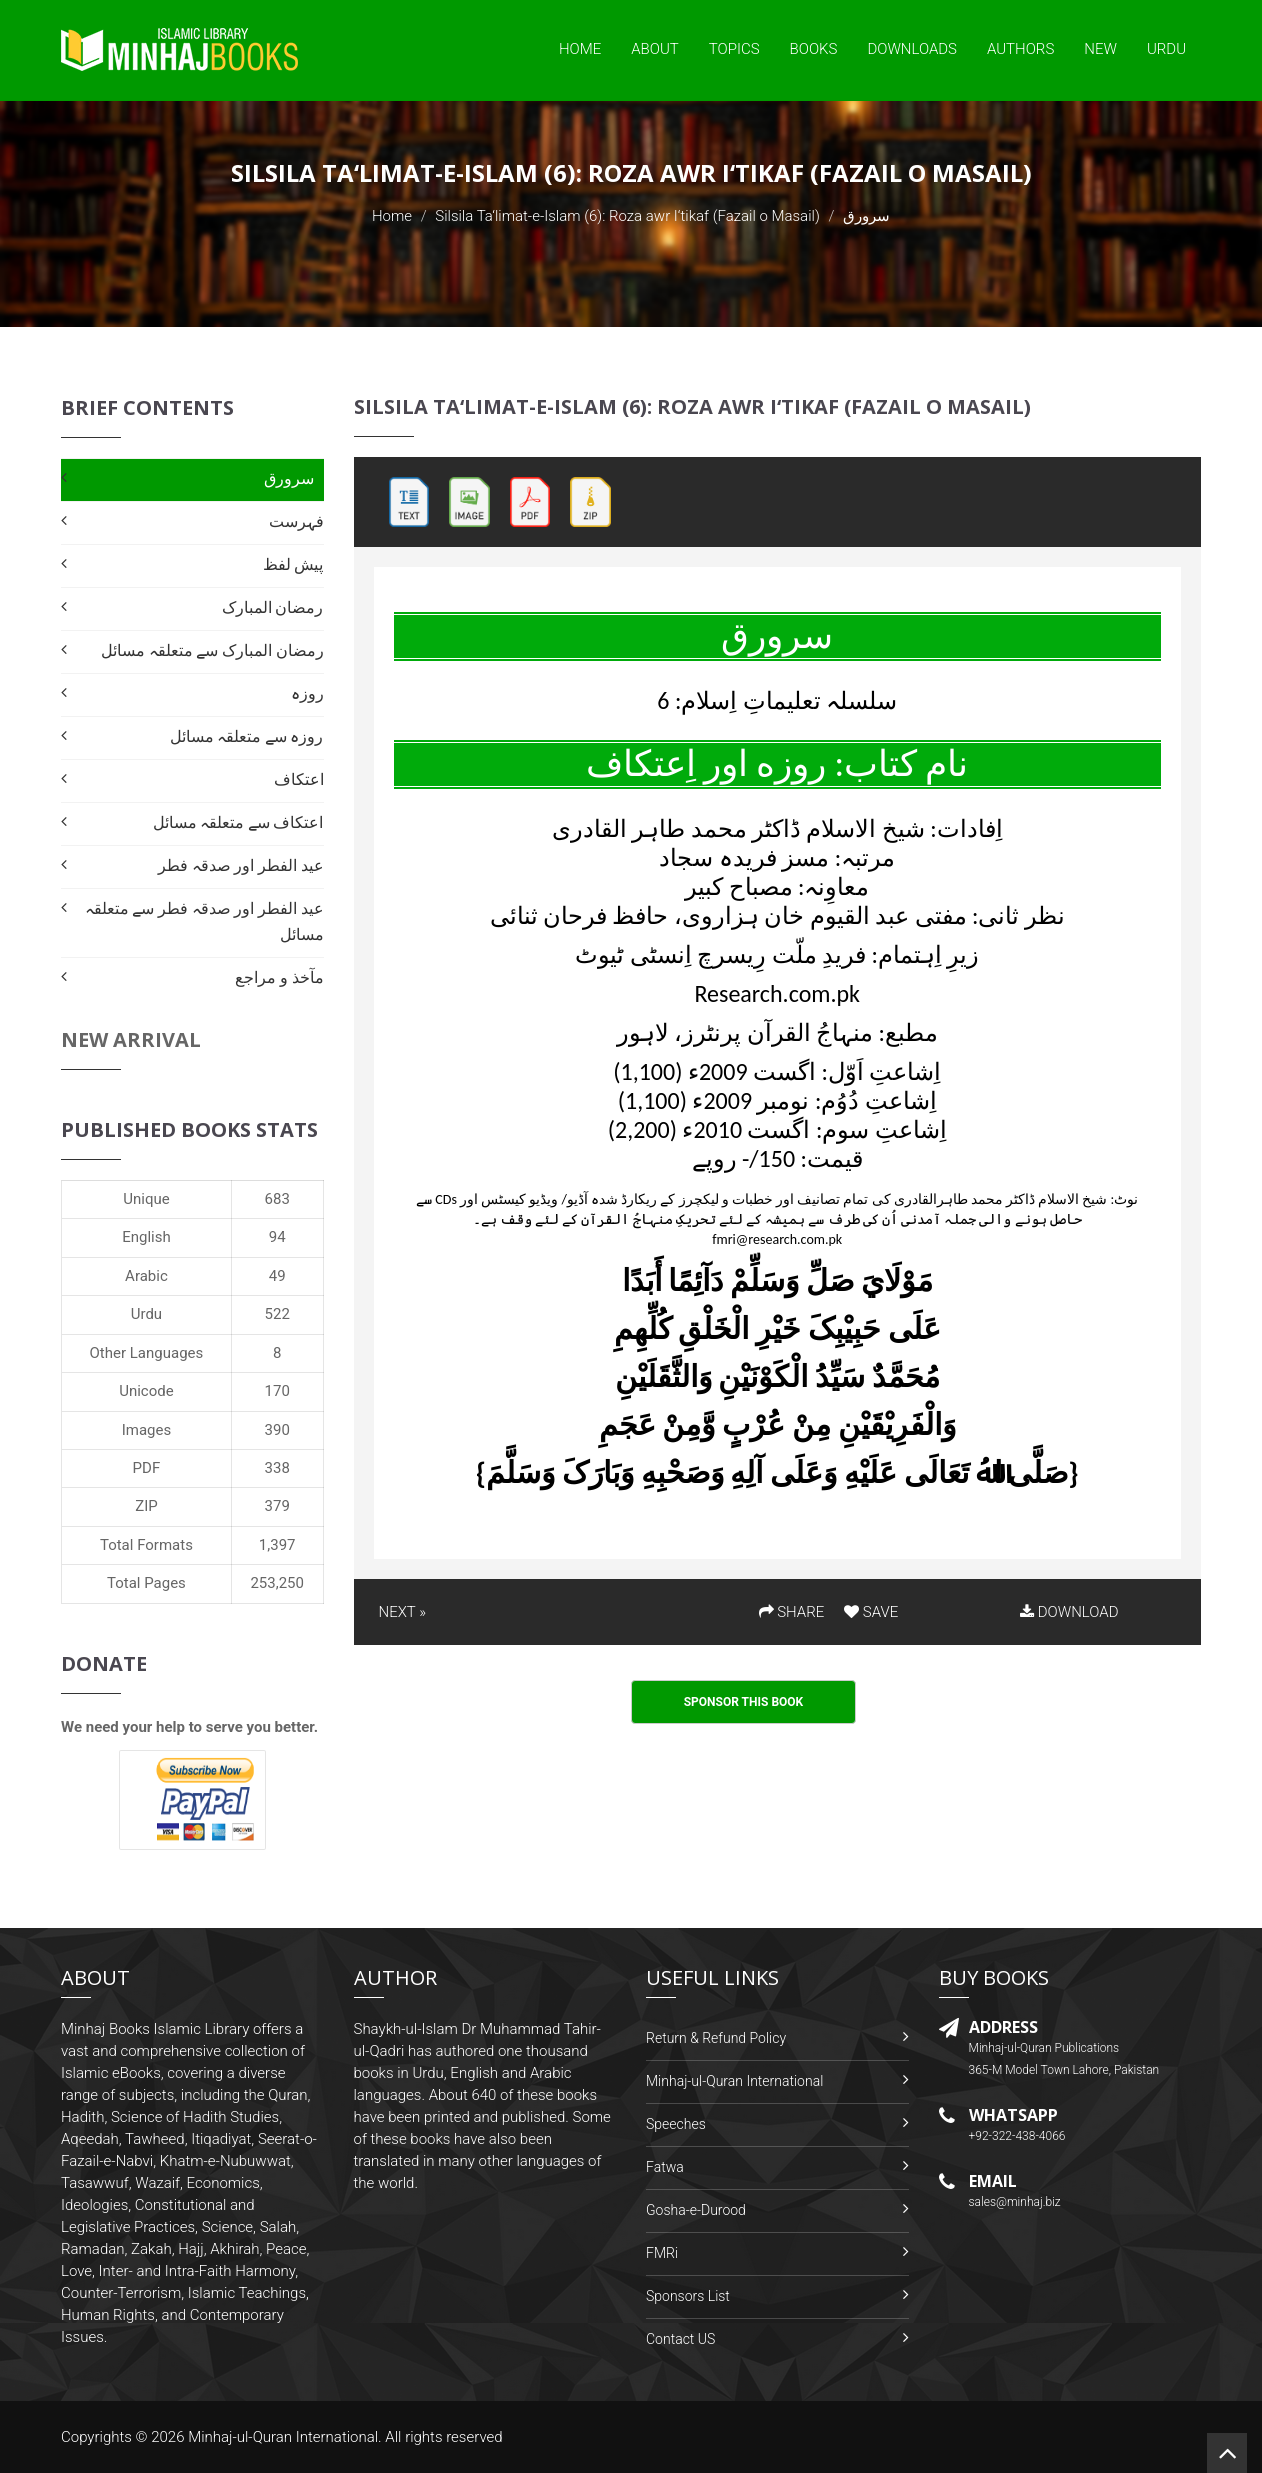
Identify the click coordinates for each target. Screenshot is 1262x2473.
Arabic (146, 1276)
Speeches (676, 2124)
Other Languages (147, 1353)
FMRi (662, 2253)
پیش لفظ (293, 564)
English (146, 1237)
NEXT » (402, 1612)
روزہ (307, 693)
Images (147, 1430)
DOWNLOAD (1069, 1612)
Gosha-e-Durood (696, 2210)
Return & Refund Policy (716, 2038)
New (1100, 49)
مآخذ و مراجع (279, 977)
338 (277, 1468)
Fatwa (665, 2167)
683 (277, 1199)
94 (277, 1237)
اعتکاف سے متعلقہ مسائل (238, 822)
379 (277, 1506)
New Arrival (131, 1039)
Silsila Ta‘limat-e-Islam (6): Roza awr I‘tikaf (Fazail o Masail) (627, 216)
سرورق (289, 478)
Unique (146, 1199)
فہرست (296, 521)
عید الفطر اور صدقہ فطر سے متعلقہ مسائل (204, 921)
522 (277, 1314)
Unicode (146, 1391)
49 (277, 1276)
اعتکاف (299, 779)
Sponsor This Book (744, 1702)
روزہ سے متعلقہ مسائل (247, 736)
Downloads (912, 49)
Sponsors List (688, 2296)
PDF (147, 1468)
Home (580, 49)
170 (277, 1391)
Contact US (680, 2339)
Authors (1020, 49)
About (655, 49)
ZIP (146, 1506)
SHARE (792, 1612)
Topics (734, 49)
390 (277, 1430)
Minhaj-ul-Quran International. (285, 2437)
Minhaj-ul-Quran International (734, 2081)
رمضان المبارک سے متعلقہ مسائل (212, 650)
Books (814, 49)
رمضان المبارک (273, 607)
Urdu (1166, 49)
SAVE (871, 1612)
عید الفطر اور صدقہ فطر (240, 865)
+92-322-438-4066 (1017, 2136)
